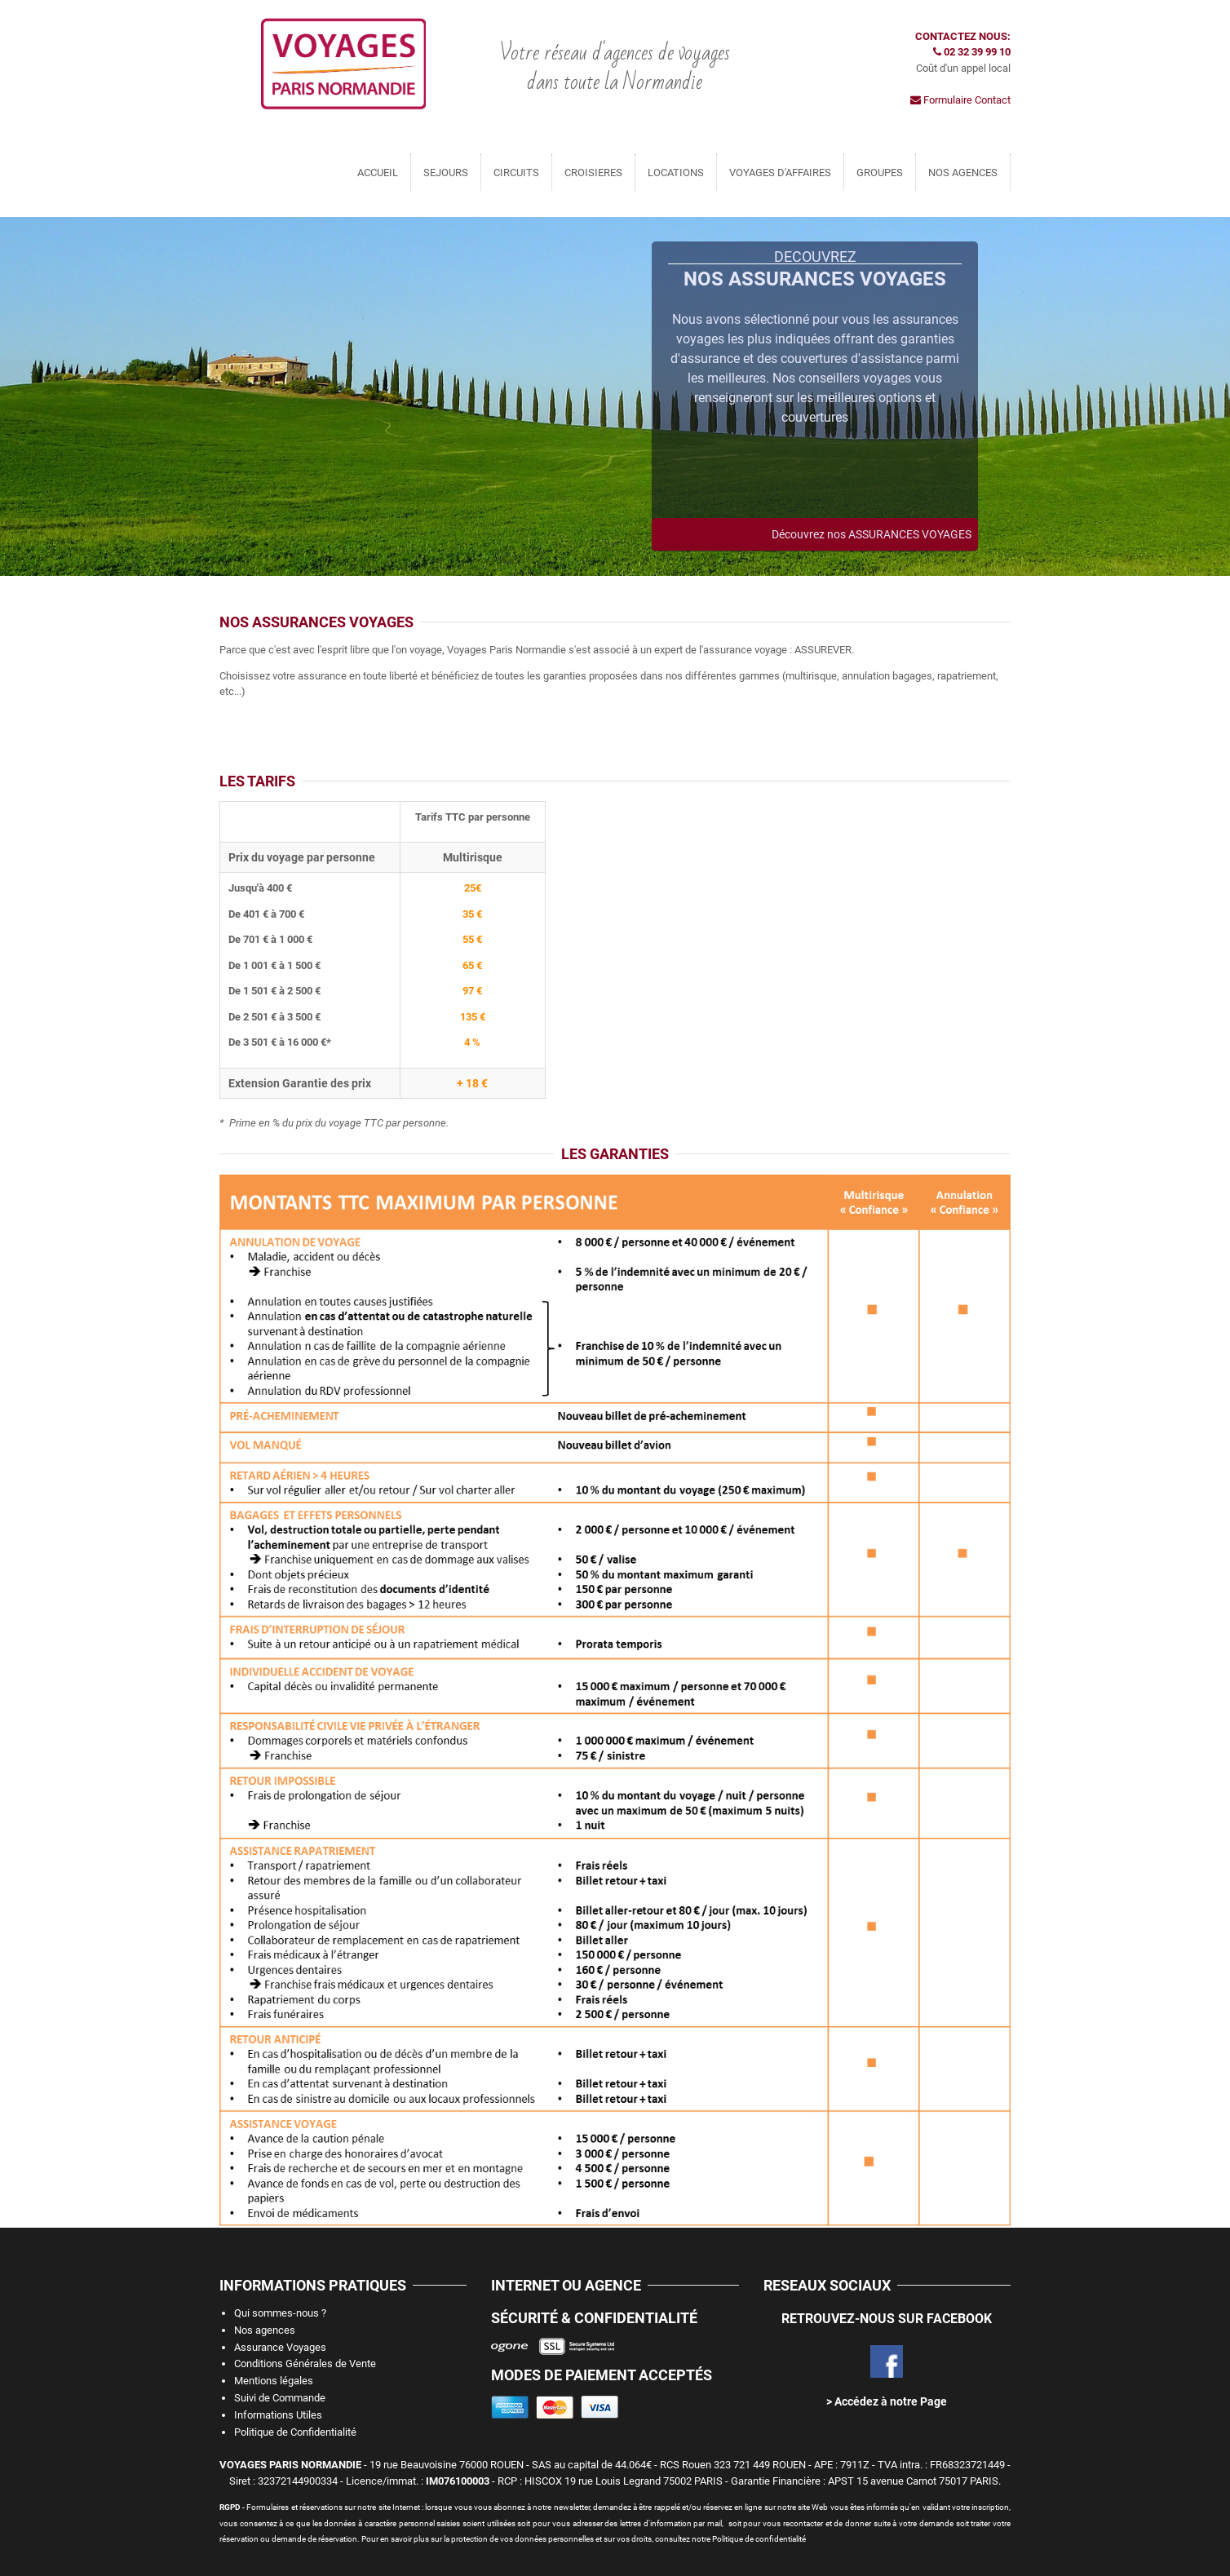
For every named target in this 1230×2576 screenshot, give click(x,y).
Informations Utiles (278, 2415)
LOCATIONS (676, 172)
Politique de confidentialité (759, 2538)
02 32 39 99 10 (972, 52)
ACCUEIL (377, 172)
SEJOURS (445, 172)
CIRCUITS (516, 172)
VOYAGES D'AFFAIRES (780, 172)
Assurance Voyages (280, 2347)
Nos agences (264, 2330)
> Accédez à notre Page (886, 2401)
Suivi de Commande (279, 2398)
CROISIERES (593, 172)
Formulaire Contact (960, 100)
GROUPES (879, 172)
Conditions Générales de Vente (305, 2363)
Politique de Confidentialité (295, 2432)
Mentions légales (273, 2381)
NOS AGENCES (963, 172)
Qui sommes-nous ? (280, 2313)
